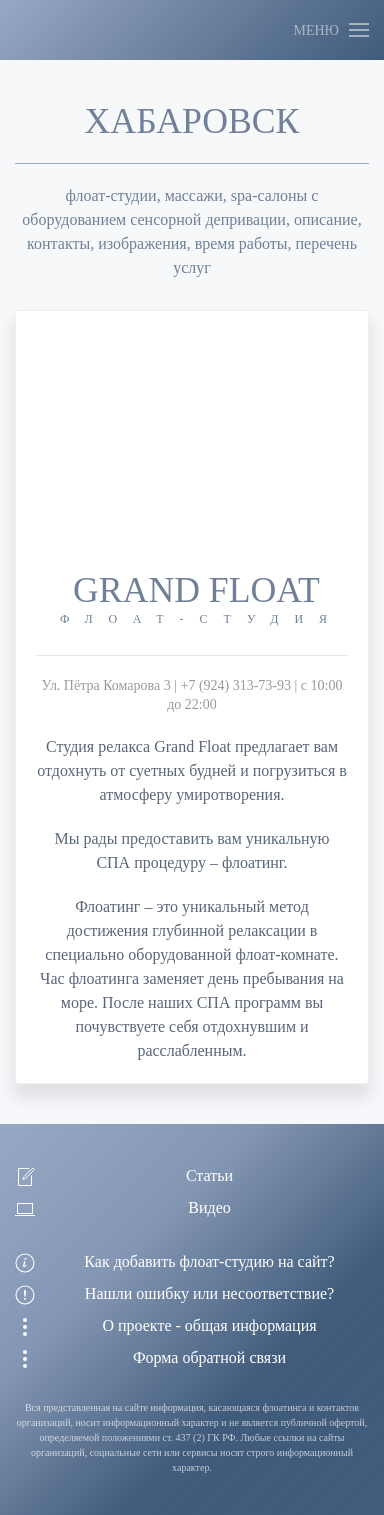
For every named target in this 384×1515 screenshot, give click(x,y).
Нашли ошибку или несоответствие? (209, 1293)
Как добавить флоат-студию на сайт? (209, 1261)
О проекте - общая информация (209, 1325)
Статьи (209, 1175)
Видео (209, 1207)
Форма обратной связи (209, 1357)
